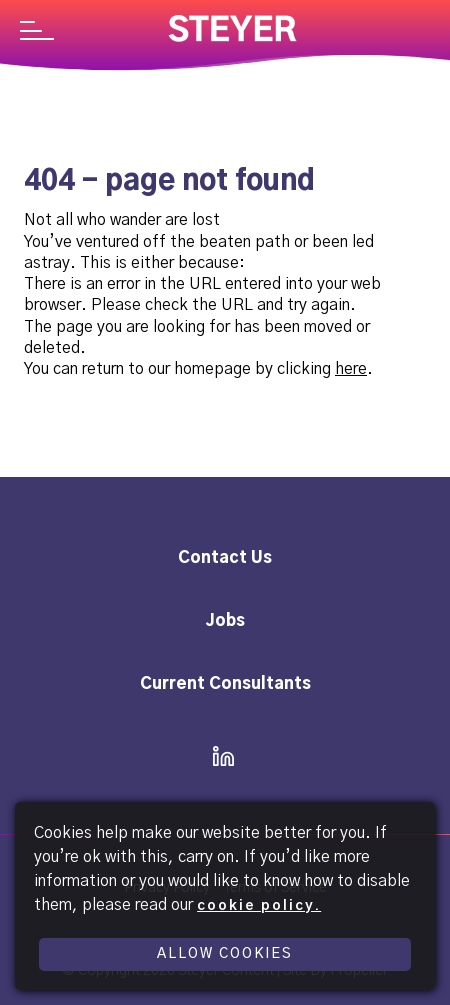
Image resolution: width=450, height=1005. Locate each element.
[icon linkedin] (217, 758)
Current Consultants (225, 684)
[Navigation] (37, 33)
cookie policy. (259, 906)
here (351, 369)
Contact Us (225, 558)
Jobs (225, 621)
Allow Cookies (225, 954)
